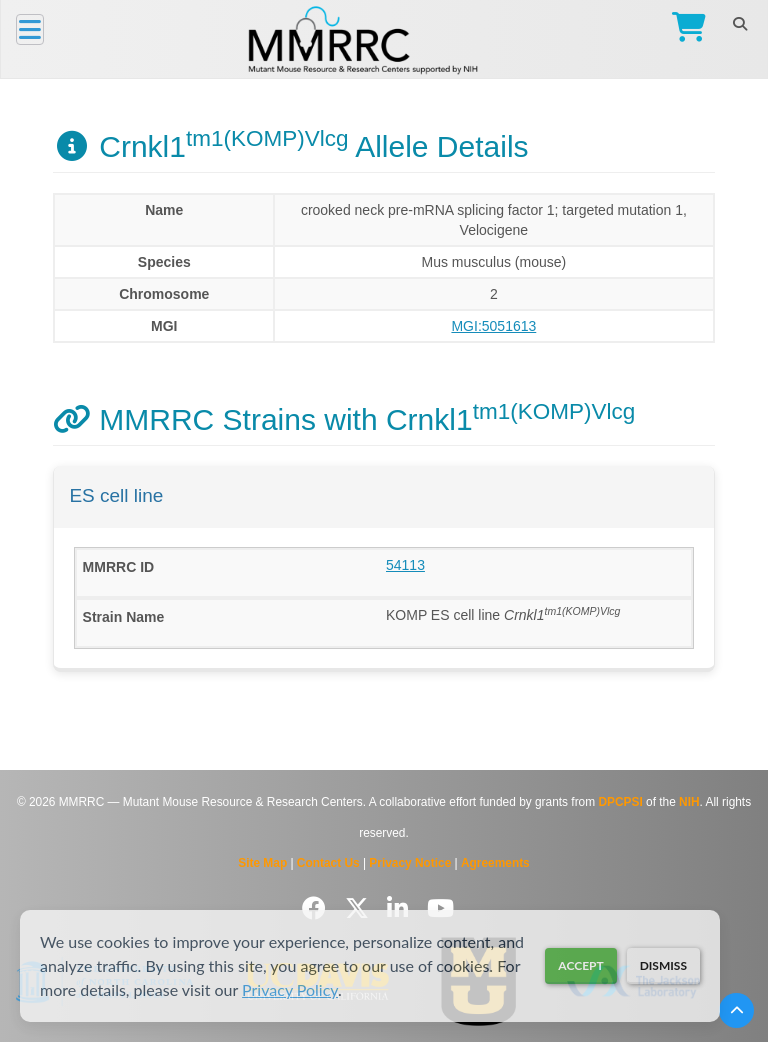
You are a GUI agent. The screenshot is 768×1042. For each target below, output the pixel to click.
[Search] (739, 24)
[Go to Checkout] (684, 29)
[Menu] (30, 29)
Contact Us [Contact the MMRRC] (328, 863)
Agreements (495, 863)
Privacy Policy (290, 989)
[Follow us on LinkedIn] (401, 908)
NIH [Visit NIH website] (689, 802)
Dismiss (663, 965)
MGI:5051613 (493, 326)
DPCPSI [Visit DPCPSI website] (620, 802)
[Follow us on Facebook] (317, 908)
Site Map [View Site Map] (262, 863)
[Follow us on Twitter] (360, 908)
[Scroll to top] (736, 1010)
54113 (405, 565)
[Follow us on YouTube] (440, 908)
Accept (580, 965)
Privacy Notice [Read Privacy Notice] (410, 863)
